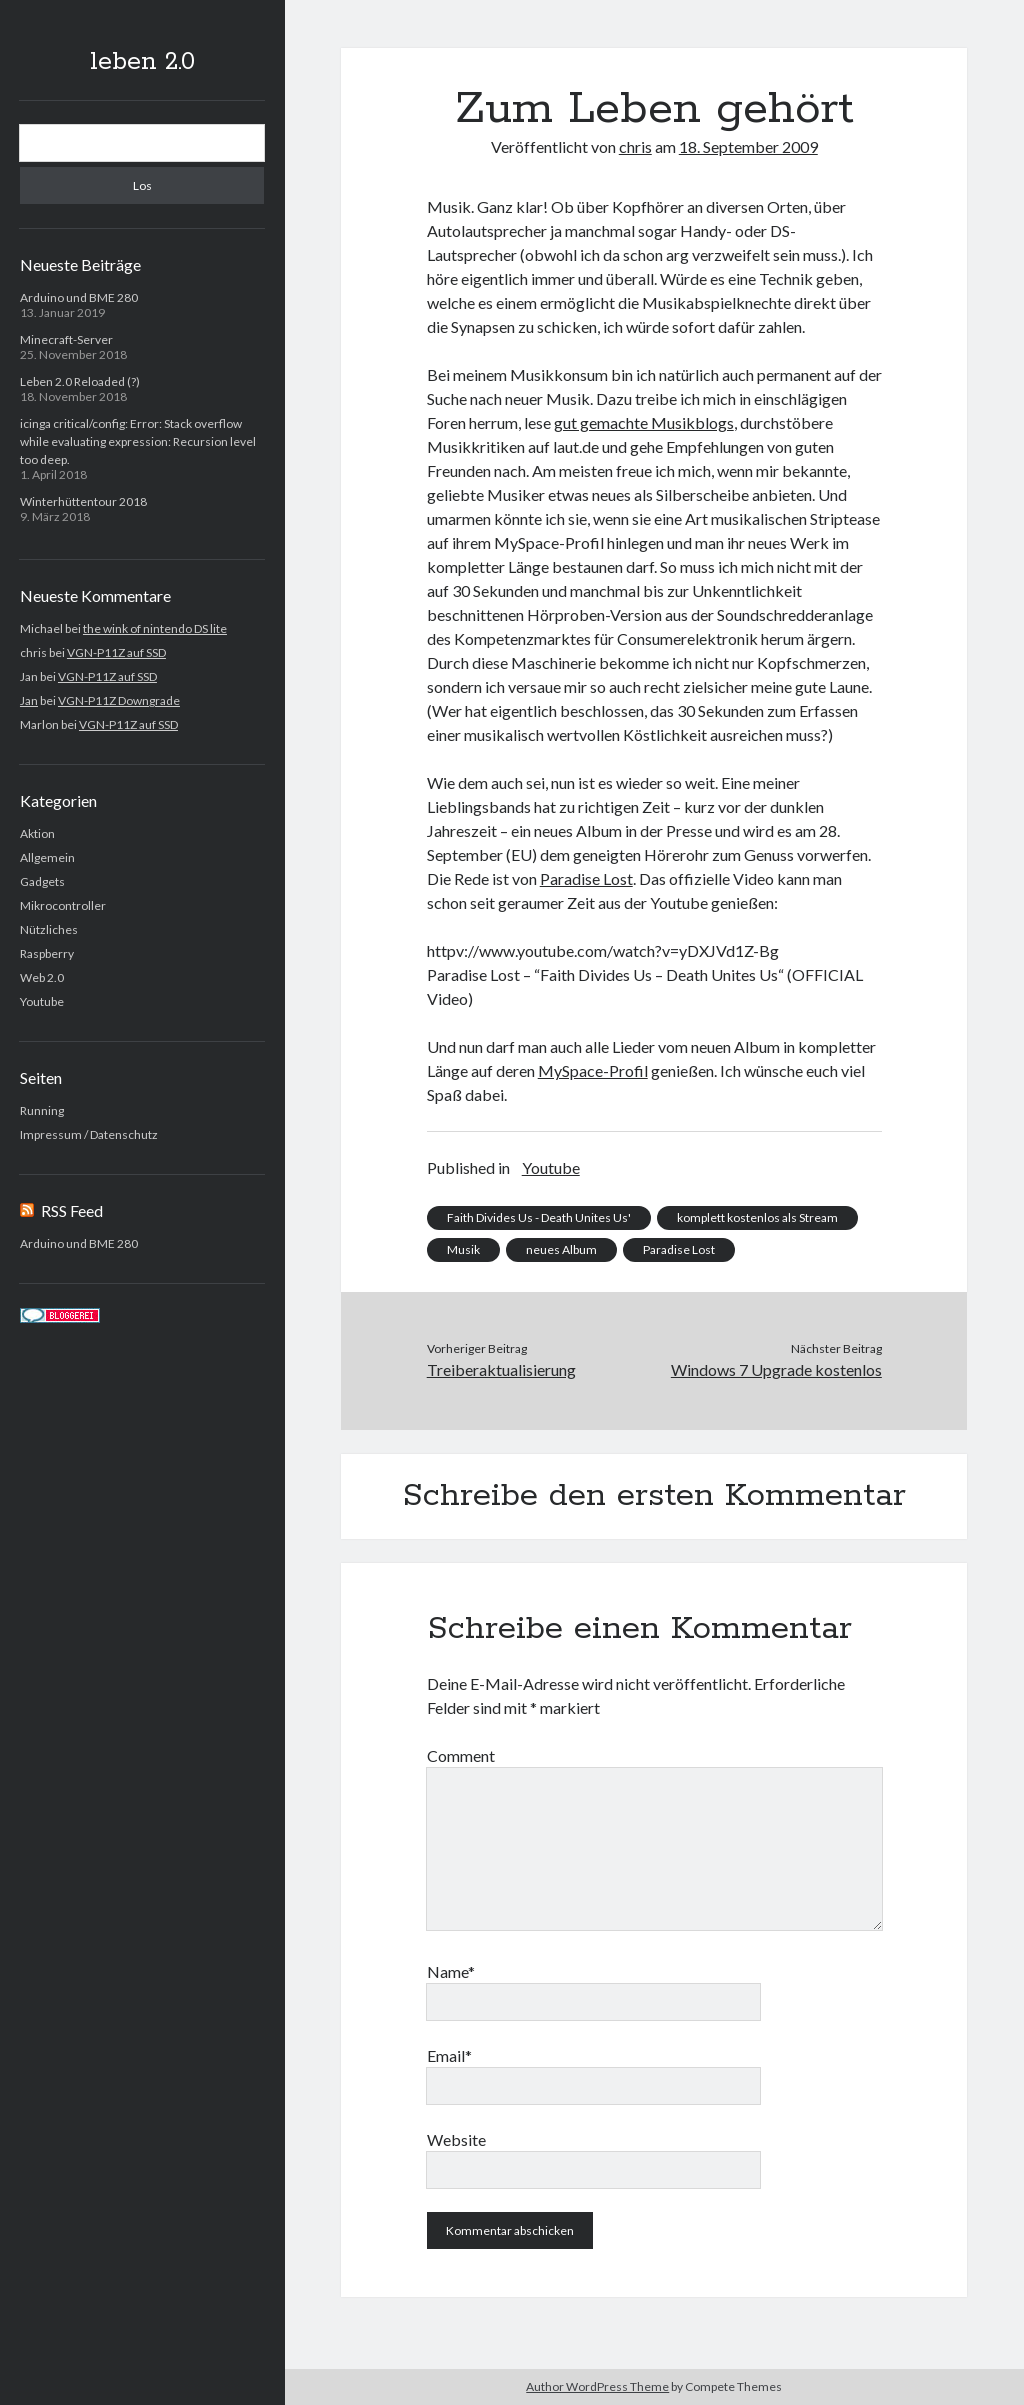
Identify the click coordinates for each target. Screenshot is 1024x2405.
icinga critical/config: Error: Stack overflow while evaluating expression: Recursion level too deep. (138, 441)
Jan (29, 700)
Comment (461, 1755)
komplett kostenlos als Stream (757, 1217)
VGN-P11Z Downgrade (119, 700)
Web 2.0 (42, 977)
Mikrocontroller (63, 905)
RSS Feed (72, 1210)
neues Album (561, 1249)
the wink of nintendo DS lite (155, 628)
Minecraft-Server (66, 339)
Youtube (42, 1001)
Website (456, 2139)
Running (42, 1110)
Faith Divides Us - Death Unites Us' (539, 1217)
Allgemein (47, 857)
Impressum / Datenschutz (89, 1134)
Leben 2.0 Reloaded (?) (80, 381)
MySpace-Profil (593, 1070)
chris (635, 146)
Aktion (37, 833)
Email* (449, 2055)
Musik (463, 1249)
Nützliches (49, 929)
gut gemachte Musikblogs (644, 422)
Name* (451, 1971)
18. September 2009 (748, 146)
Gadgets (42, 881)
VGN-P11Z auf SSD (116, 652)
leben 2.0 (142, 62)
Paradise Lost (586, 878)
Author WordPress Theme (597, 2386)
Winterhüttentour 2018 (83, 501)
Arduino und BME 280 (79, 297)
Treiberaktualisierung (501, 1369)
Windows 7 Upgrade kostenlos (776, 1369)
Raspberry (47, 953)
